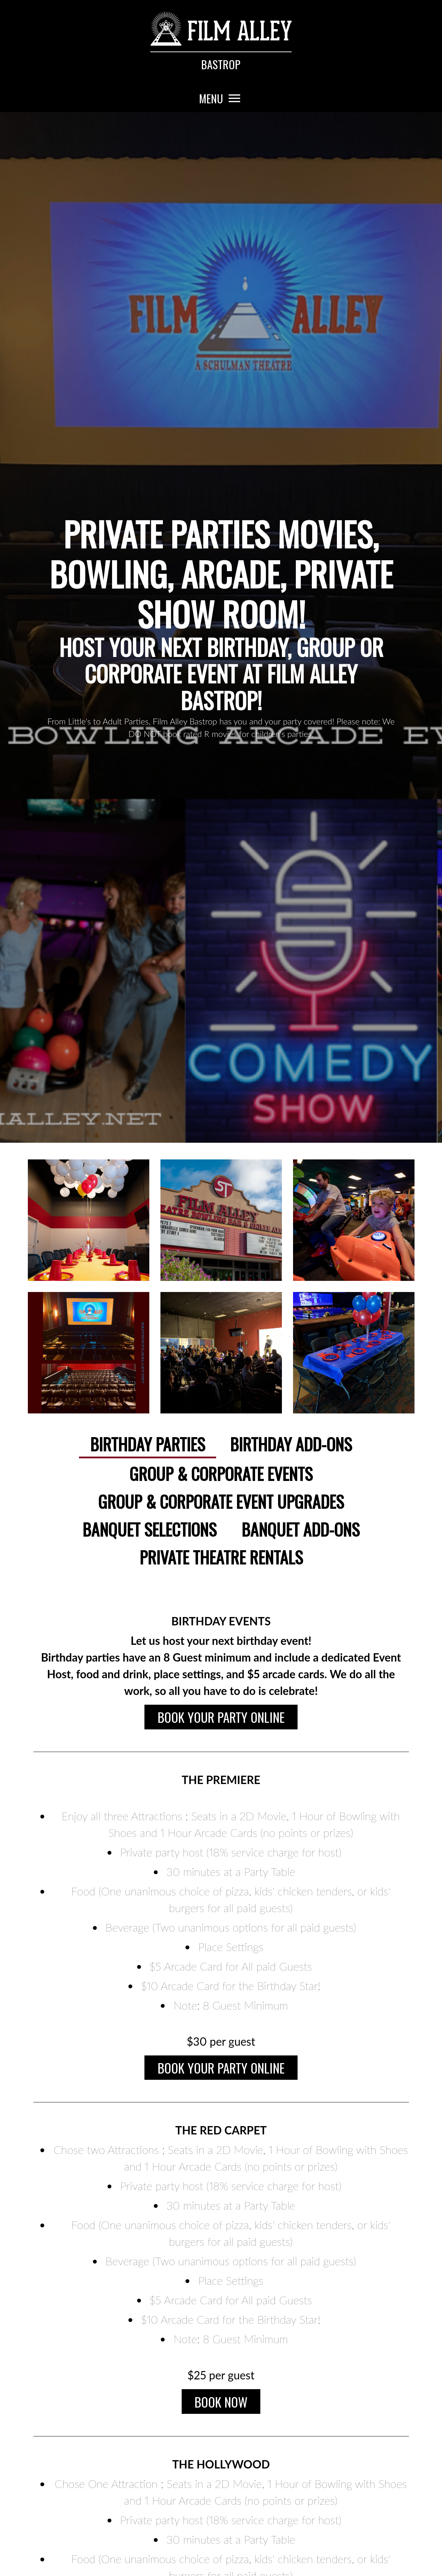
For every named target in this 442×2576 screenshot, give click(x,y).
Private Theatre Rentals (221, 1557)
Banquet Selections (149, 1529)
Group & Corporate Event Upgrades (221, 1501)
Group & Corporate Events (221, 1473)
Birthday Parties (147, 1444)
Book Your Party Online (221, 1718)
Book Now (221, 2408)
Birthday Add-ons (291, 1444)
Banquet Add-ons (301, 1529)
